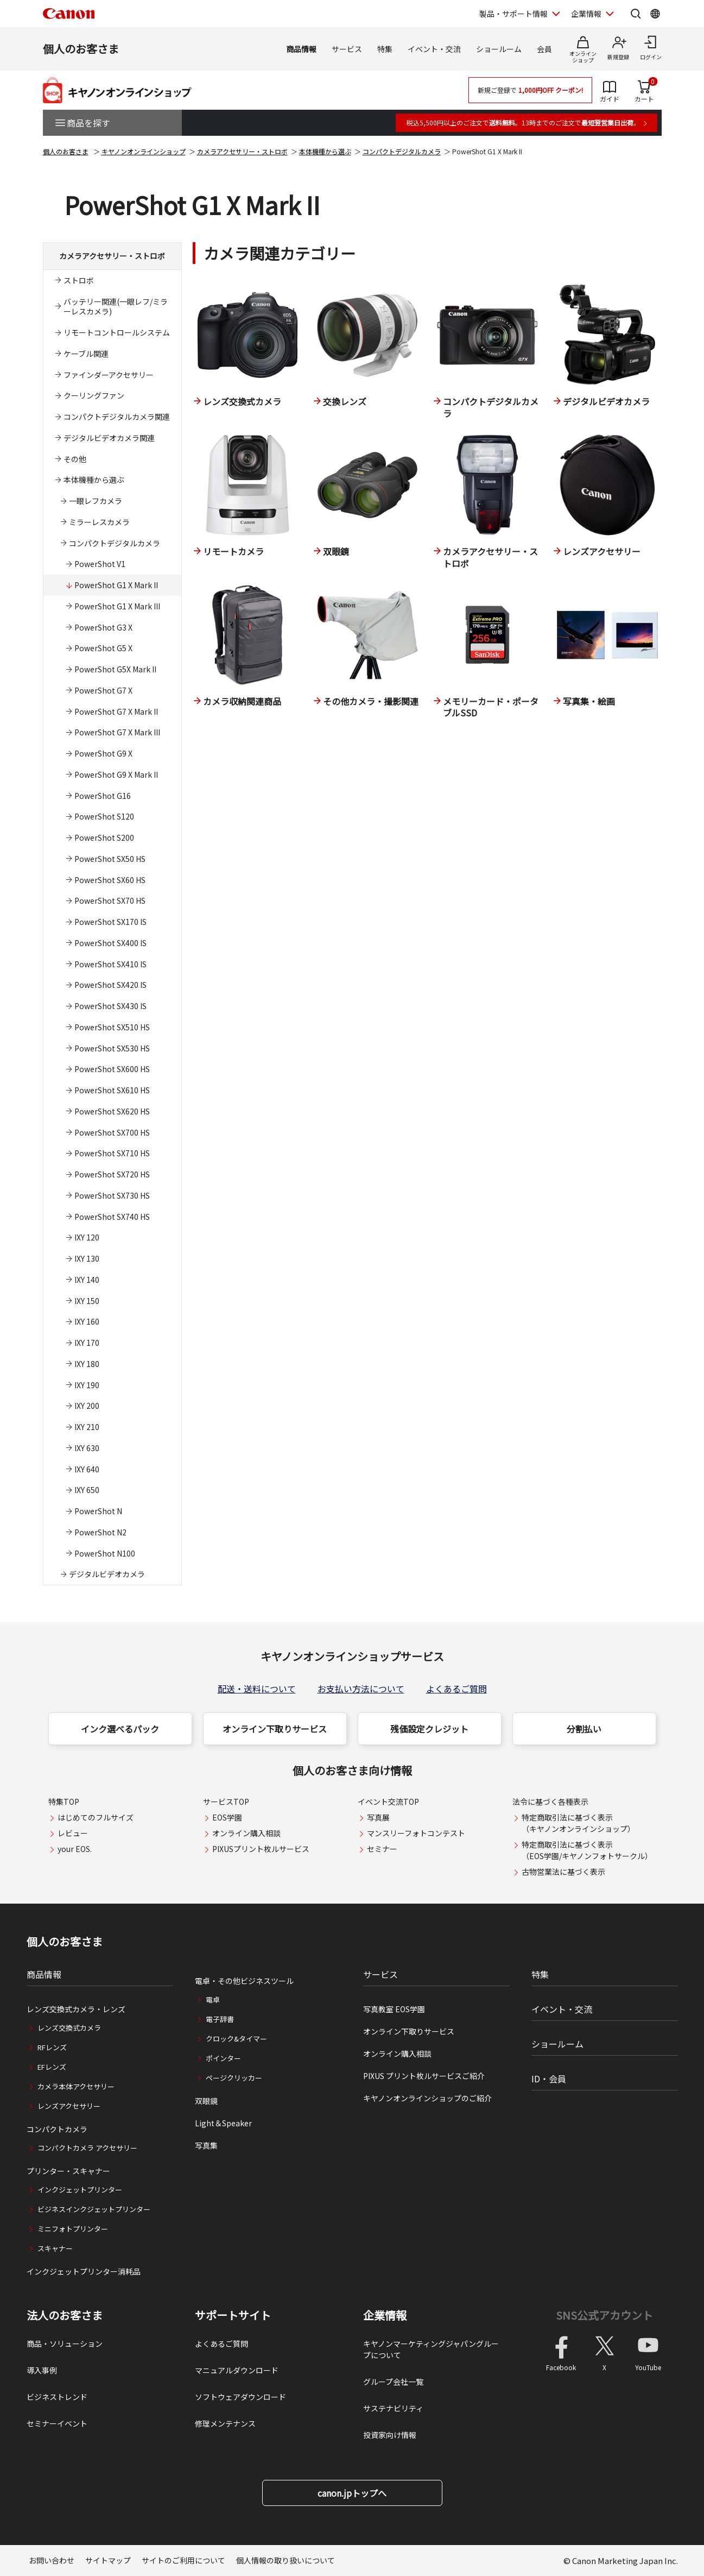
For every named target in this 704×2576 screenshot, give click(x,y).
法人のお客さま (65, 2315)
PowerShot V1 (99, 563)
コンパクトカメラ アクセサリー (87, 2148)
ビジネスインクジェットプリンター (93, 2209)
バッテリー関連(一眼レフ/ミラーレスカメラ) (116, 306)
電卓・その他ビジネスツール (244, 1980)
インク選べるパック (120, 1728)
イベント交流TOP (388, 1801)
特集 (384, 48)
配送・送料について (257, 1688)
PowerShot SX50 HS (109, 858)
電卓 (213, 1999)
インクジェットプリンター (79, 2189)
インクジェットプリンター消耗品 (84, 2271)
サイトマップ (108, 2560)
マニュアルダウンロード (236, 2370)
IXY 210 (86, 1426)
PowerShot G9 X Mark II (116, 774)
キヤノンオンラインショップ (144, 151)
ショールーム (499, 48)
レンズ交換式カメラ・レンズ (76, 2009)
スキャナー (55, 2248)
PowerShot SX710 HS (112, 1153)
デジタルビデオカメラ (107, 1574)
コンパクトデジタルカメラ (402, 151)
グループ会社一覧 (393, 2381)
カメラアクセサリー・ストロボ (242, 151)
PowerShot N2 (100, 1532)
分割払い (584, 1728)
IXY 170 (86, 1342)
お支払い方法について (361, 1688)
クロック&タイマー (236, 2038)
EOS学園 (227, 1817)
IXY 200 (86, 1405)
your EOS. (75, 1848)
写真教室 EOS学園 (394, 2009)
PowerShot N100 (104, 1553)
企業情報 (385, 2315)
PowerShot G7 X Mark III (117, 732)
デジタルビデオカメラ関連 (109, 437)
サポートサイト (233, 2315)
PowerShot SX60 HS (109, 879)
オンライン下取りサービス (275, 1728)
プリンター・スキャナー (68, 2170)
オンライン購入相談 (246, 1833)
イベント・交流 (434, 48)
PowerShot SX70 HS (109, 900)
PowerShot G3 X (103, 627)
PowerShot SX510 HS (112, 1027)
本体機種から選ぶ (325, 151)
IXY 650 (86, 1489)
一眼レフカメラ (95, 500)
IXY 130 (86, 1258)
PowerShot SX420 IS (110, 984)
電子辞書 (220, 2019)
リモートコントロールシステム (117, 332)
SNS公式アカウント (604, 2315)
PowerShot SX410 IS (110, 964)
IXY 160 (86, 1321)
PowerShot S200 (104, 837)
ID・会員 (548, 2078)
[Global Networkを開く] (655, 13)
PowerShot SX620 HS (112, 1111)
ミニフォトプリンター (72, 2229)
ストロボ (79, 280)
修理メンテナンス (225, 2423)
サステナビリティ (393, 2408)
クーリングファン (94, 395)
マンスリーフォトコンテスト (416, 1833)
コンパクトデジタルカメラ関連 (117, 416)
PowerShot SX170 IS (110, 921)
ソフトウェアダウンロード (240, 2396)
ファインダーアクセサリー (109, 374)
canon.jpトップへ (352, 2492)
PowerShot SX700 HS (112, 1132)
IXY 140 (86, 1279)
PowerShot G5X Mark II (115, 669)
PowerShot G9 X (103, 753)
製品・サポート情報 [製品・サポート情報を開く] (513, 13)
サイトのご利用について (183, 2560)
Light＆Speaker (223, 2123)
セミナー (382, 1848)
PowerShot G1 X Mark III (117, 606)
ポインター (223, 2058)
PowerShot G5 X (103, 648)
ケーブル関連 (86, 353)
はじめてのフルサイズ (96, 1817)
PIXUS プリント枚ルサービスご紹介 (424, 2075)
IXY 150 (86, 1300)
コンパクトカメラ (57, 2129)
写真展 (378, 1817)
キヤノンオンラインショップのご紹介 (427, 2098)
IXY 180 (86, 1363)
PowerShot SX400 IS (110, 942)
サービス (347, 48)
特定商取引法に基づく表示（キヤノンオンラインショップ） (578, 1823)
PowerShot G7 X (103, 690)
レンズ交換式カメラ (69, 2028)
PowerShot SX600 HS (112, 1068)
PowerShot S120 (104, 816)
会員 (544, 48)
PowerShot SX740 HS (112, 1216)
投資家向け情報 (389, 2434)
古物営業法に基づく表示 (563, 1871)
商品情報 (301, 48)
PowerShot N (98, 1511)
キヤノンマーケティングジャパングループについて (431, 2349)
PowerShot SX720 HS (112, 1174)
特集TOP (63, 1801)
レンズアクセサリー (68, 2106)
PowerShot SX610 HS (112, 1090)
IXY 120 (86, 1237)
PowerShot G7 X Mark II (116, 711)
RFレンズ (52, 2047)
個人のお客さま (81, 48)
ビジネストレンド (57, 2396)
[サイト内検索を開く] (635, 13)
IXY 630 (86, 1448)
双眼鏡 (206, 2100)
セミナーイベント (57, 2423)
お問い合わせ (51, 2560)
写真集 (206, 2145)
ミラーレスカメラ (99, 522)
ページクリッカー (234, 2078)
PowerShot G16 (102, 795)
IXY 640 (86, 1469)
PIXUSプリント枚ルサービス (260, 1848)
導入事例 (42, 2370)
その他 (75, 459)
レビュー (73, 1833)
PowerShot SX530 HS (112, 1048)
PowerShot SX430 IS (110, 1005)
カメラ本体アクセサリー (76, 2086)
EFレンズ (51, 2067)
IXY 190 (86, 1385)
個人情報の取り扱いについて (285, 2560)
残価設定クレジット (429, 1728)
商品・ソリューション (65, 2343)
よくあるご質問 (456, 1688)
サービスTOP (226, 1801)
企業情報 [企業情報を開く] (586, 13)
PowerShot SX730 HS (112, 1195)
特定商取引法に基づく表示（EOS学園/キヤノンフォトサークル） (587, 1850)
